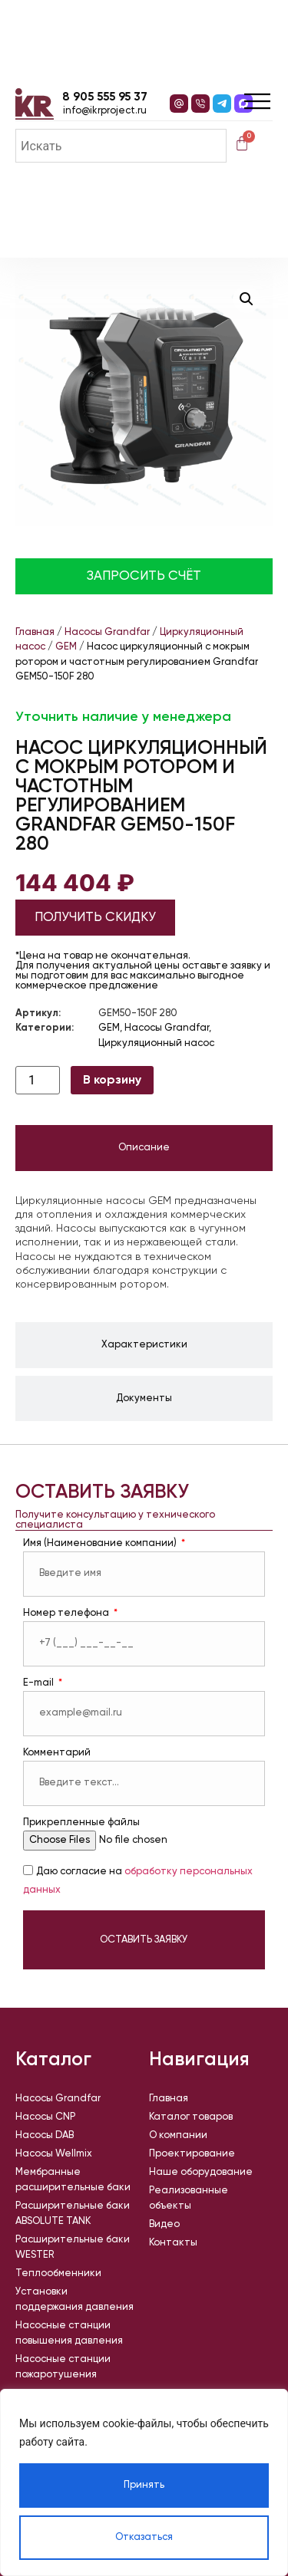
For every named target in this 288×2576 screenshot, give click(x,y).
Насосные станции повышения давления (69, 2333)
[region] (144, 2482)
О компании (178, 2135)
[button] (246, 299)
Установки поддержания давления (74, 2299)
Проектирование (192, 2154)
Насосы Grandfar (107, 632)
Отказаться (144, 2537)
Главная (35, 632)
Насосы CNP (45, 2117)
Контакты (173, 2243)
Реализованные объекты (188, 2198)
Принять (144, 2485)
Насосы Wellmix (53, 2154)
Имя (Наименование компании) (101, 1543)
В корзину (112, 1080)
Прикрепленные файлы (81, 1823)
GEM (66, 647)
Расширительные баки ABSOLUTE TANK (72, 2213)
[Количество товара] (37, 1080)
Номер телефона (67, 1613)
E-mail (39, 1683)
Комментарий (57, 1753)
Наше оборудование (201, 2172)
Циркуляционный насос (156, 1043)
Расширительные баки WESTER (72, 2247)
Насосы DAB (44, 2135)
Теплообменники (58, 2273)
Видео (164, 2224)
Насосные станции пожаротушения (63, 2367)
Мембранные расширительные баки (73, 2180)
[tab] (144, 1148)
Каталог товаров (191, 2117)
